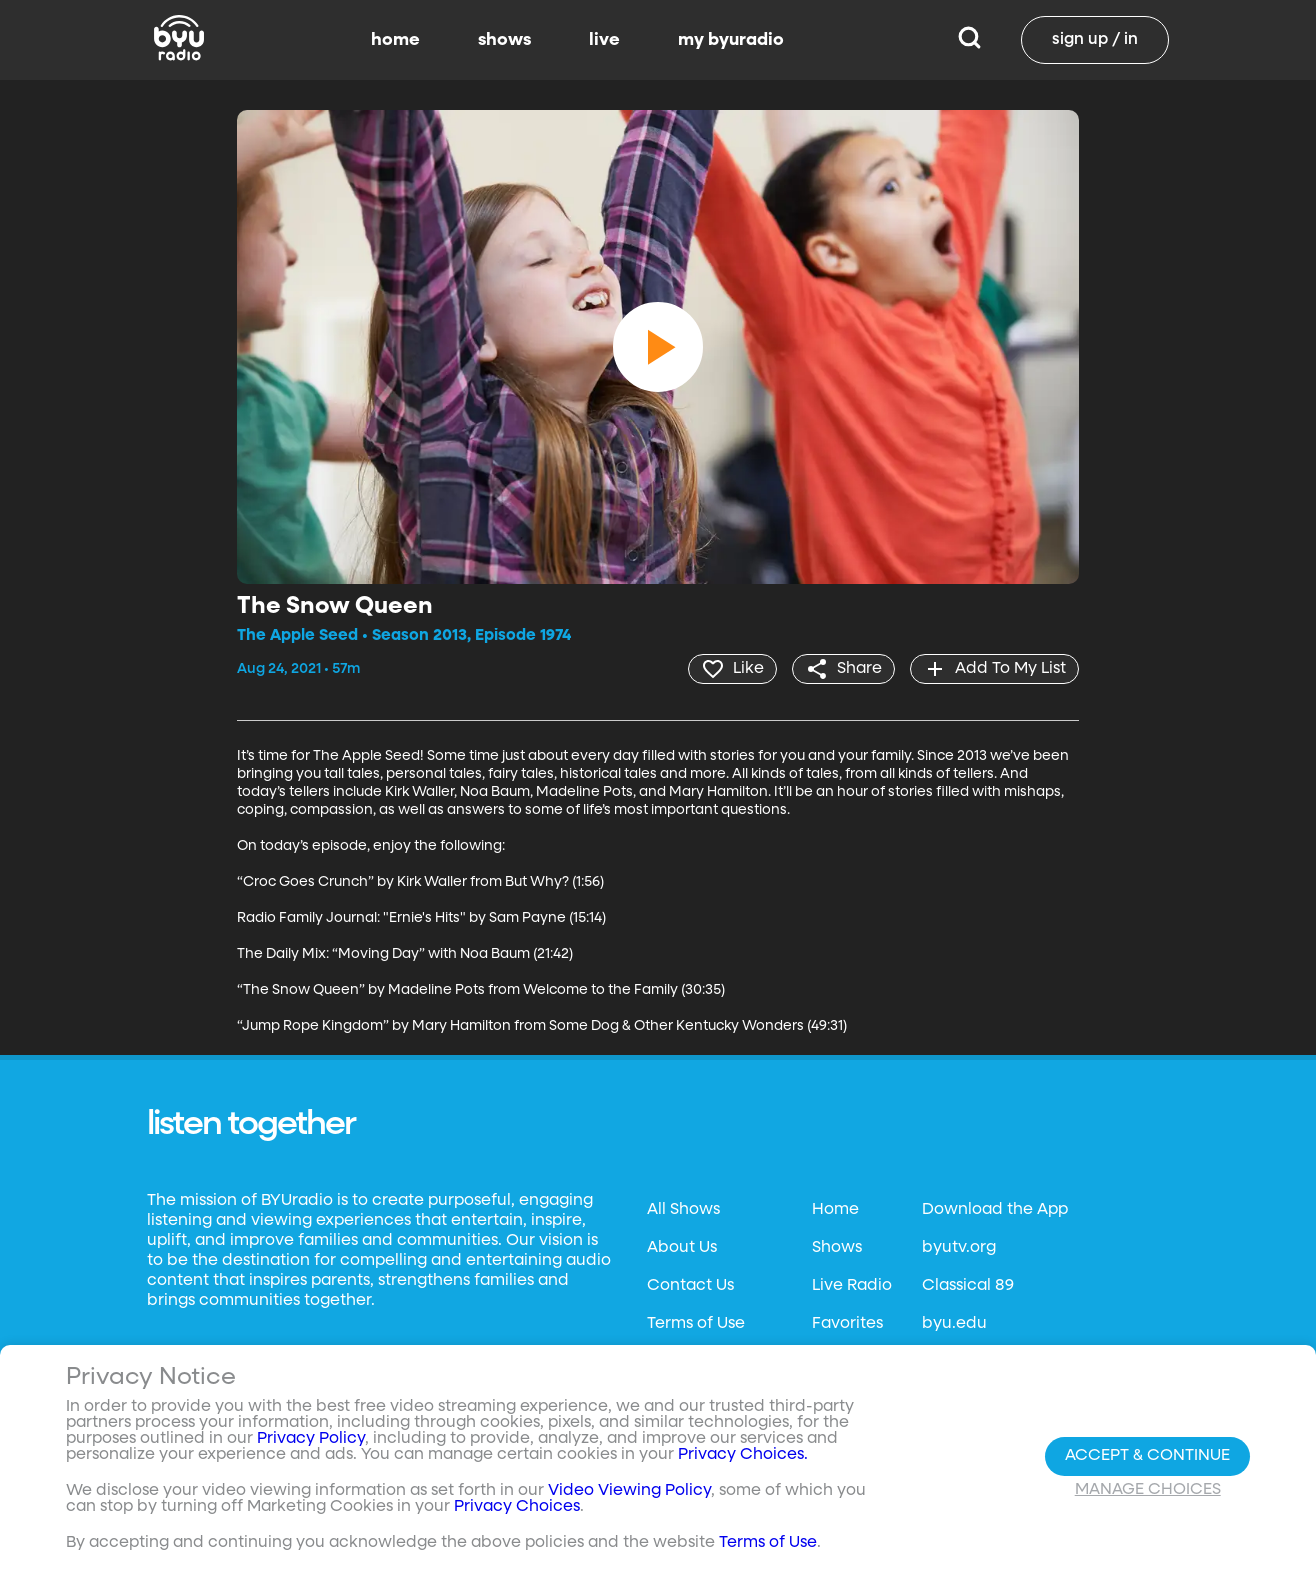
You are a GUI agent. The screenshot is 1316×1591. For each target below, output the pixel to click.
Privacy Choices (517, 1507)
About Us (682, 1248)
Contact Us (690, 1286)
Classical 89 (968, 1286)
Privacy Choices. (743, 1455)
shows (504, 40)
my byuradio (731, 40)
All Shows (683, 1210)
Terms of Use (696, 1324)
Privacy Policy (311, 1439)
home (395, 40)
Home (835, 1210)
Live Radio (852, 1286)
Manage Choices (1148, 1490)
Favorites (847, 1324)
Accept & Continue (1147, 1456)
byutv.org (959, 1248)
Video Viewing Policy (629, 1491)
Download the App (995, 1210)
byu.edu (954, 1324)
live (604, 40)
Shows (837, 1248)
